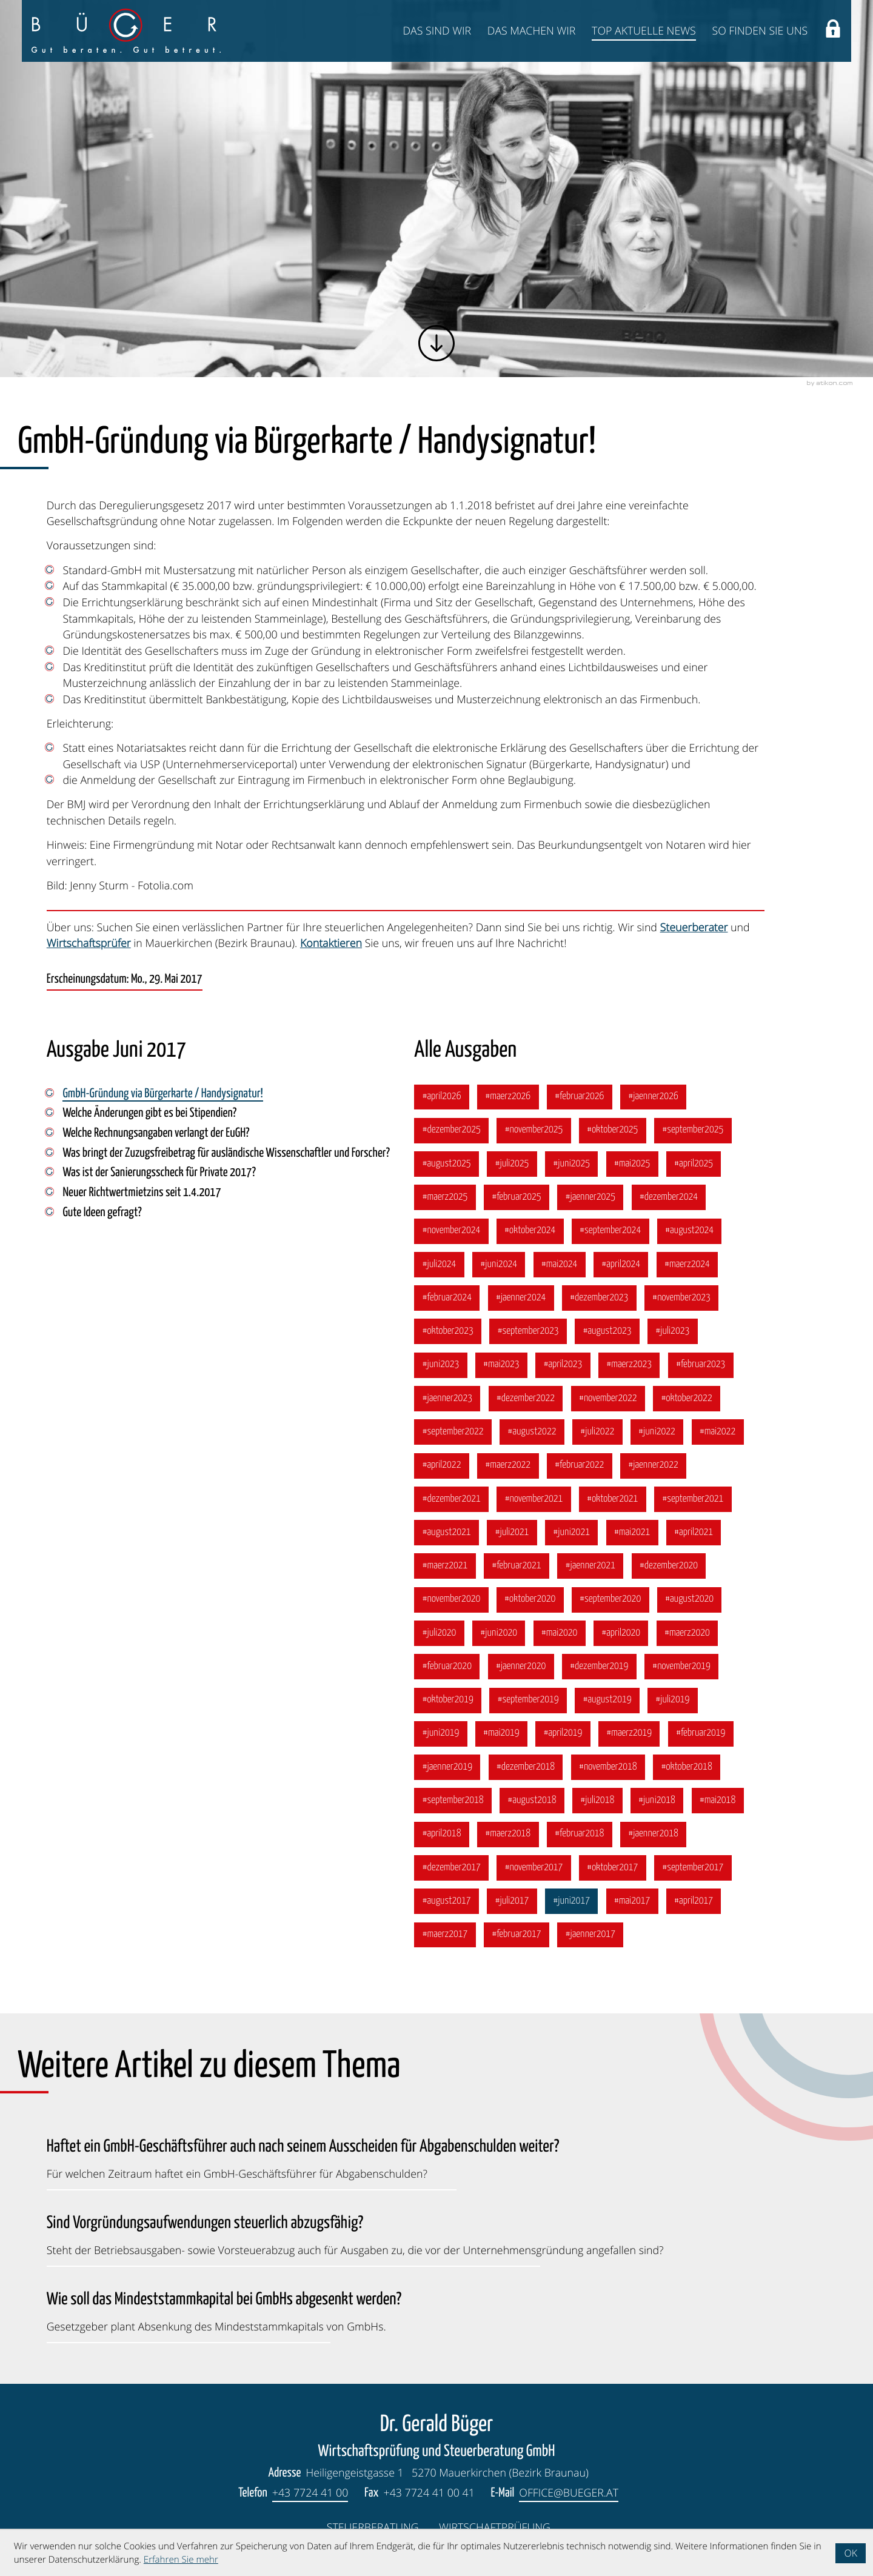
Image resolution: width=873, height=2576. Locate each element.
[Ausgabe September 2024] (610, 1231)
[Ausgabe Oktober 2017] (612, 1868)
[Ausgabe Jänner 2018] (653, 1834)
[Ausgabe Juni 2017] (571, 1901)
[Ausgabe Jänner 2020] (521, 1666)
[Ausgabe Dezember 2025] (451, 1130)
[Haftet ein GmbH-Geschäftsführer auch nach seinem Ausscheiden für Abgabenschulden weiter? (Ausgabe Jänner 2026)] (303, 2156)
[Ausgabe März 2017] (444, 1935)
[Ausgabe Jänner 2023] (447, 1398)
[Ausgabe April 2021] (693, 1532)
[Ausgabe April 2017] (693, 1901)
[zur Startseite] (126, 31)
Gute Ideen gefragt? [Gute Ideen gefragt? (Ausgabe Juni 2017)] (101, 1213)
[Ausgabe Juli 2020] (439, 1633)
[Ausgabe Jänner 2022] (653, 1466)
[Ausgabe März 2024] (687, 1264)
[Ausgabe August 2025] (446, 1164)
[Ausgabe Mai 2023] (501, 1365)
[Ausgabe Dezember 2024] (669, 1197)
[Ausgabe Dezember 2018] (526, 1767)
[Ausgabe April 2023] (562, 1365)
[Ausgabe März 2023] (629, 1365)
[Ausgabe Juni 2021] (571, 1532)
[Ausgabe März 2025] (444, 1197)
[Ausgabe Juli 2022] (597, 1432)
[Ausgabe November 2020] (451, 1600)
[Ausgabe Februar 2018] (579, 1834)
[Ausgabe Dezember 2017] (451, 1868)
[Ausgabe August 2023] (607, 1331)
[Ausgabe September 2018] (453, 1800)
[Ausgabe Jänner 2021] (590, 1566)
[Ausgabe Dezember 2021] (451, 1499)
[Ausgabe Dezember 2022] (526, 1398)
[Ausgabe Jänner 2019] (447, 1767)
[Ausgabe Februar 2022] (579, 1466)
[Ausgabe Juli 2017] (512, 1901)
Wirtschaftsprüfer (89, 943)
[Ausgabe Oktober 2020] (530, 1600)
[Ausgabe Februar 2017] (516, 1935)
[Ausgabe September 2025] (693, 1130)
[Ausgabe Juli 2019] (672, 1700)
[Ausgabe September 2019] (528, 1700)
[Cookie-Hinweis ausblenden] (850, 2553)
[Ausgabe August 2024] (689, 1231)
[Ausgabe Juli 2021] (512, 1532)
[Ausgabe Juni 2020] (498, 1633)
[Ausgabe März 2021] (444, 1566)
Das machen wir (531, 31)
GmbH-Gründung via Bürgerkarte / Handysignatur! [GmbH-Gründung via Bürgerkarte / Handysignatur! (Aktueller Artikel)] (162, 1094)
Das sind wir (437, 31)
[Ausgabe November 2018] (608, 1767)
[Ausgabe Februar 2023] (701, 1365)
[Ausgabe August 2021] (446, 1532)
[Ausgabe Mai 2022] (718, 1432)
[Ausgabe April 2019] (562, 1734)
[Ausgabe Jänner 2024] (521, 1298)
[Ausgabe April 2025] (693, 1164)
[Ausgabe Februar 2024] (447, 1298)
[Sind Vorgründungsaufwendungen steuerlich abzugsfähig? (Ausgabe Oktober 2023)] (355, 2232)
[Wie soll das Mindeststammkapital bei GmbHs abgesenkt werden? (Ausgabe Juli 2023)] (224, 2309)
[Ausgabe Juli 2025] (512, 1164)
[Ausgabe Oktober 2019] (447, 1700)
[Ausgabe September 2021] (693, 1499)
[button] (833, 30)
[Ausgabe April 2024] (621, 1264)
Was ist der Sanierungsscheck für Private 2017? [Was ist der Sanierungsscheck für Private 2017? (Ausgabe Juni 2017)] (158, 1173)
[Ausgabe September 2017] (693, 1868)
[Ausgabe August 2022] (532, 1432)
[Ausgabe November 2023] (681, 1298)
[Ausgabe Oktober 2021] (612, 1499)
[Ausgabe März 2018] (507, 1834)
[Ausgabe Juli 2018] (597, 1800)
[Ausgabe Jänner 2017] (590, 1935)
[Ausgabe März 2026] (507, 1097)
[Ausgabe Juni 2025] (571, 1164)
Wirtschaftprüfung (494, 2527)
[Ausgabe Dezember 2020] (669, 1566)
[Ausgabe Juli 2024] (439, 1264)
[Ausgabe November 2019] (681, 1666)
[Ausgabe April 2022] (441, 1466)
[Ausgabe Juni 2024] (498, 1264)
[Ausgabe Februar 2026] (579, 1097)
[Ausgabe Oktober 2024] (530, 1231)
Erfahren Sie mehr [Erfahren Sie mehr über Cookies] (181, 2560)
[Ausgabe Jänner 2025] (590, 1197)
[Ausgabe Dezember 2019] (599, 1666)
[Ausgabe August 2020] (689, 1600)
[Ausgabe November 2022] (608, 1398)
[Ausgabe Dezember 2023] (599, 1298)
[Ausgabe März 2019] (629, 1734)
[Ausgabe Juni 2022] (656, 1432)
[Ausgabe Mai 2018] (718, 1800)
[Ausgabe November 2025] (533, 1130)
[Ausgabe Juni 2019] (440, 1734)
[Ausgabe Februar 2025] (516, 1197)
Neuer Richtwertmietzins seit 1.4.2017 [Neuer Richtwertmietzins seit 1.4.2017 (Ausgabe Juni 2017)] (141, 1193)
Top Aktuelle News (644, 31)
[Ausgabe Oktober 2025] (612, 1130)
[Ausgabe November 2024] (451, 1231)
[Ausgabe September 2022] (453, 1432)
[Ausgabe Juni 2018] (656, 1800)
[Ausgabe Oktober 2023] (447, 1331)
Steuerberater (694, 927)
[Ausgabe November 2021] (533, 1499)
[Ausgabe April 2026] (441, 1097)
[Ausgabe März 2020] (687, 1633)
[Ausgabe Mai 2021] (632, 1532)
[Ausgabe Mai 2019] (501, 1734)
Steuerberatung (373, 2527)
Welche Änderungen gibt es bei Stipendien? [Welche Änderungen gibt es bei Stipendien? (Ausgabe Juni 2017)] (149, 1114)
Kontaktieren (331, 943)
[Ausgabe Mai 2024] (560, 1264)
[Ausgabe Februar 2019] (701, 1734)
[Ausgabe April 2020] (621, 1633)
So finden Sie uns (760, 31)
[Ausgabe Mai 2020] (560, 1633)
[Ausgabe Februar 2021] (516, 1566)
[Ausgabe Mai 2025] (632, 1164)
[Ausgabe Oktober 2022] (686, 1398)
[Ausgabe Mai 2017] (632, 1901)
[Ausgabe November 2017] (533, 1868)
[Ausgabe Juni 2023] (440, 1365)
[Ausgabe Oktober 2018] (686, 1767)
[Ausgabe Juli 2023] (672, 1331)
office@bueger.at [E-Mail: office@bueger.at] (568, 2493)
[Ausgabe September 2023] (528, 1331)
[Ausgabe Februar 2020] (447, 1666)
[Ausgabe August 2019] (607, 1700)
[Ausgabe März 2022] (507, 1466)
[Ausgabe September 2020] (610, 1600)
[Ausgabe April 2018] (441, 1834)
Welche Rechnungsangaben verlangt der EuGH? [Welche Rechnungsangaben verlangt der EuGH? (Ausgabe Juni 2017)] (155, 1134)
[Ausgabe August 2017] (446, 1901)
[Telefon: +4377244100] (310, 2494)
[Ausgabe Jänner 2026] (653, 1097)
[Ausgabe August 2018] (532, 1800)
